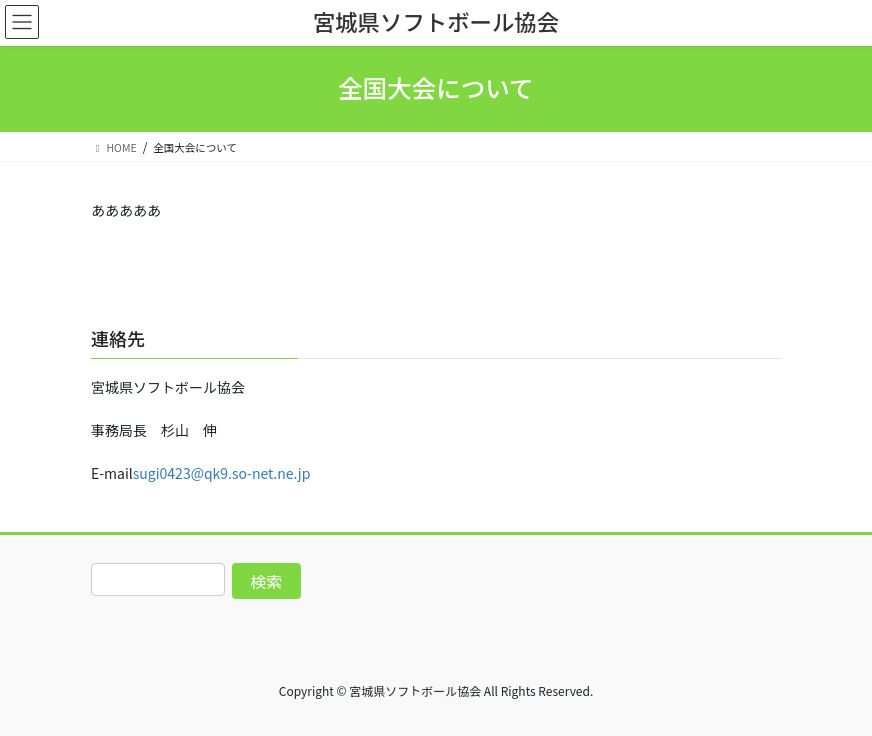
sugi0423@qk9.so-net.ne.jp (222, 473)
